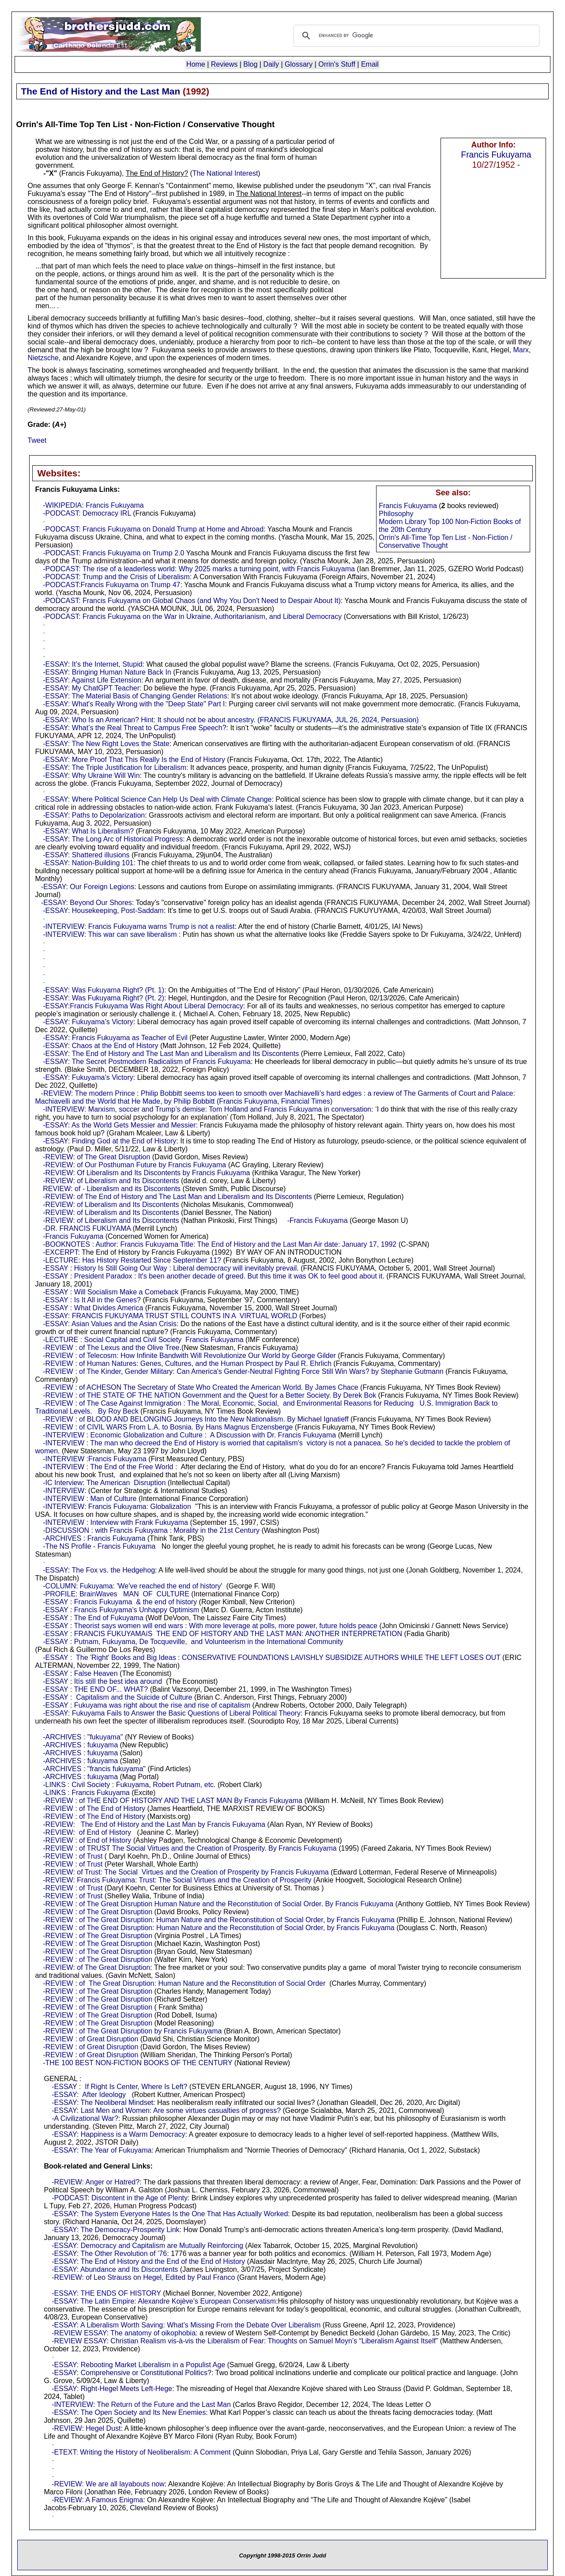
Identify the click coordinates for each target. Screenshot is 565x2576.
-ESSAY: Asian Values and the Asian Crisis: (110, 1324)
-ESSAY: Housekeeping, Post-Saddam (103, 910)
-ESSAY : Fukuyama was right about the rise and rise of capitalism (146, 1705)
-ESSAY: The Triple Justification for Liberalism (114, 767)
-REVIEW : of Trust (72, 1856)
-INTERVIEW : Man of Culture (89, 1498)
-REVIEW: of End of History (87, 1832)
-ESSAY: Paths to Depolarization (94, 815)
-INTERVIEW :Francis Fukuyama (94, 1459)
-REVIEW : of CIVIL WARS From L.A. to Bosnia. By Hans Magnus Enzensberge (168, 1427)
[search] (415, 35)
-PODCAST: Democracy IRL (87, 513)
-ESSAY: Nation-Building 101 (88, 863)
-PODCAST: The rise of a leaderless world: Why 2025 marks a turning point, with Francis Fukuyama (199, 569)
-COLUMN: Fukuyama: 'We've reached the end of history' (132, 1586)
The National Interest (225, 173)
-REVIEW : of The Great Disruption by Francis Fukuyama (132, 2031)
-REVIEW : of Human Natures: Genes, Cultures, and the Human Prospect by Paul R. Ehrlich (187, 1363)
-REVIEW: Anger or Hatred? (95, 2182)
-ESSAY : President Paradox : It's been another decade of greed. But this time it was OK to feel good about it (212, 1276)
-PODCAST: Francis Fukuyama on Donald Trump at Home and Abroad (153, 529)
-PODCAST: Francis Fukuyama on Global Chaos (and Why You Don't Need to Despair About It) (191, 600)
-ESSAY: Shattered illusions (86, 855)
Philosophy (396, 513)
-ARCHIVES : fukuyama (80, 1745)
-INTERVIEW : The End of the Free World (108, 1467)
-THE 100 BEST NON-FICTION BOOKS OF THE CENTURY (137, 2063)
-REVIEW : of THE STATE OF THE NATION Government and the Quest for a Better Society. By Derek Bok (209, 1395)
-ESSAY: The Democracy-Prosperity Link (115, 2229)
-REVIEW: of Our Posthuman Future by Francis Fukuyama (134, 1165)
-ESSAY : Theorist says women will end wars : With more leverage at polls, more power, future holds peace (210, 1625)
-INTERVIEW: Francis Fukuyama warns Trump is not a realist (138, 926)
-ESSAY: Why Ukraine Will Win (91, 775)
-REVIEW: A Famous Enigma (97, 2500)
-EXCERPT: (61, 1252)
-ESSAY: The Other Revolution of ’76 (109, 2253)
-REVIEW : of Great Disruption (90, 2039)
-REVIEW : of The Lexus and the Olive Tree (111, 1347)
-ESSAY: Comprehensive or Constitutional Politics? (131, 2372)
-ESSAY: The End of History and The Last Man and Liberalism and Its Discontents (171, 1053)
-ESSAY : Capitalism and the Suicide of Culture (117, 1697)
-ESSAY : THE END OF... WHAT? (95, 1689)
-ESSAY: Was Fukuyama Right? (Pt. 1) (103, 990)
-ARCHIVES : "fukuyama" (83, 1737)
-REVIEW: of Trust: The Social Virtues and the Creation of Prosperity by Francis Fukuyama (185, 1872)
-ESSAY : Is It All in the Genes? (92, 1300)
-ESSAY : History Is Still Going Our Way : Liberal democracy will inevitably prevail (170, 1268)
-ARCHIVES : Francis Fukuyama (94, 1538)
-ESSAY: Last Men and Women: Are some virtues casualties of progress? (166, 2110)
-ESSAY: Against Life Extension (92, 680)
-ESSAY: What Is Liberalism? (88, 831)
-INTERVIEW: (64, 1490)
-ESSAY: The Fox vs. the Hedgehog (99, 1570)
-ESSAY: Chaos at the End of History (100, 1045)
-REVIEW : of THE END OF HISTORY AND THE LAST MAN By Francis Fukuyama (172, 1800)
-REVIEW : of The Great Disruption (97, 1912)
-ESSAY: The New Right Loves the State (106, 743)
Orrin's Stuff (336, 64)
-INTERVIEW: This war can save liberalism (110, 934)
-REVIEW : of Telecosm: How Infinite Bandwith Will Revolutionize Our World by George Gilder (189, 1355)
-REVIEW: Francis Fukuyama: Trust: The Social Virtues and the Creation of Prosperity (177, 1880)
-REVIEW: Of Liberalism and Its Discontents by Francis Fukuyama (146, 1173)
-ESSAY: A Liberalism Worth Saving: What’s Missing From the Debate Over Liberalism (186, 2325)
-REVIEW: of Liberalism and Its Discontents (111, 1180)
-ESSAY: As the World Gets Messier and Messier (119, 1125)
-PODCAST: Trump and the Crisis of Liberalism (116, 577)
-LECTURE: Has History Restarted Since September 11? (132, 1260)
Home (195, 64)
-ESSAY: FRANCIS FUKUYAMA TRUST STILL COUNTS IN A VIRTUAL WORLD (170, 1316)
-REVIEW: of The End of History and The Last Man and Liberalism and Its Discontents (177, 1196)
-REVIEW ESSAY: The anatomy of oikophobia (124, 2333)
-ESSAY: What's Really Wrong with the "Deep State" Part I (134, 704)
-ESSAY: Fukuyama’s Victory (88, 1022)
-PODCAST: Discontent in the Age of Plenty (120, 2198)
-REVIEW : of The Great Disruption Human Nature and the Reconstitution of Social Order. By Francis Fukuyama (218, 1904)
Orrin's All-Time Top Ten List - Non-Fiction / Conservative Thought (445, 541)
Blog (250, 64)
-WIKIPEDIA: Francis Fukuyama (93, 505)
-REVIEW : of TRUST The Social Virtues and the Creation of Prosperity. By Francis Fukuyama (189, 1848)
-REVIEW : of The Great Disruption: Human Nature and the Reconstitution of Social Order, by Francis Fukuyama (219, 1920)
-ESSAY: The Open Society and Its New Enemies (129, 2412)
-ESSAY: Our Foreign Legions (87, 886)
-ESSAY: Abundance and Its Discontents (115, 2269)
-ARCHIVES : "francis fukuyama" (94, 1769)
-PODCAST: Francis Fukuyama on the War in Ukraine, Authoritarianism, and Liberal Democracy (192, 616)
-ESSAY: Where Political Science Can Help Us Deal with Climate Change (157, 799)
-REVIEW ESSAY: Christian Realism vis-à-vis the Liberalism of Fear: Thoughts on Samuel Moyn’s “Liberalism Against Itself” (245, 2341)
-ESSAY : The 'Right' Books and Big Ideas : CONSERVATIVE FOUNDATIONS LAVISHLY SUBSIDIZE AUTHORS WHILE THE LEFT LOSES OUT (271, 1657)
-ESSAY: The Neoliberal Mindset (102, 2102)
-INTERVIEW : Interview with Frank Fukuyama (115, 1522)
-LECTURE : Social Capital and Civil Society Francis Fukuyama (143, 1339)
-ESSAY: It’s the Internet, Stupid (92, 664)
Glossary (299, 64)
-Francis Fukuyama (317, 1220)
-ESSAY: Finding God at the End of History (109, 1141)
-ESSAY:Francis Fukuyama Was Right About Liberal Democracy (143, 1006)
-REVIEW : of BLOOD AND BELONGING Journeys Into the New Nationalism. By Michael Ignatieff (195, 1419)
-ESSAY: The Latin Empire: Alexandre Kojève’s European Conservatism (164, 2301)
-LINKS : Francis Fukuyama (86, 1792)
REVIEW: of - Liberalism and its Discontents (112, 1188)
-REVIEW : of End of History (87, 1840)
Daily (271, 64)
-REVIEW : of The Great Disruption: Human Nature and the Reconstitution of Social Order (184, 1983)
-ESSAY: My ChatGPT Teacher (91, 688)
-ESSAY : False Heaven (80, 1673)
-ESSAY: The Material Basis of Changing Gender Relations (135, 696)
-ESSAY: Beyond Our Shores (86, 902)
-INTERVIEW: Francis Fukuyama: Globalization (117, 1506)
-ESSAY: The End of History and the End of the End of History (148, 2261)
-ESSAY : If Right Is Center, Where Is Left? (119, 2086)
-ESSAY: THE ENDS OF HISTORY (106, 2293)
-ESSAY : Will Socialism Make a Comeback (110, 1292)
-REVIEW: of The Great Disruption (96, 1157)
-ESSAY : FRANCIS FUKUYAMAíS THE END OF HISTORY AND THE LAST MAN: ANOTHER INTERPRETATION (222, 1633)
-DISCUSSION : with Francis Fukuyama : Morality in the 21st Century (151, 1530)
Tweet (37, 440)
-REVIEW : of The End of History (94, 1808)
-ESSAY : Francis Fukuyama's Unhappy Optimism (121, 1610)
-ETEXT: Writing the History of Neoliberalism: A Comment (141, 2452)
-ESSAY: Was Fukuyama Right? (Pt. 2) (103, 998)
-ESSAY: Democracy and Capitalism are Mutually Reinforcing (147, 2245)
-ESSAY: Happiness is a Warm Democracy (118, 2134)
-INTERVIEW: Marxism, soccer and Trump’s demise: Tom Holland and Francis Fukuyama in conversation (207, 1109)
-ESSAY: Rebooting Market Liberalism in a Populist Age (138, 2365)
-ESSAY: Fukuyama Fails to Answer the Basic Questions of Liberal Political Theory (172, 1713)
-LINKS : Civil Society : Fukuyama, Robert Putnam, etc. (129, 1784)
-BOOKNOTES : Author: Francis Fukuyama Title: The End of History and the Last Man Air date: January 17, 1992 (219, 1244)
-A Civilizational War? (85, 2118)
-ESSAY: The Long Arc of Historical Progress (113, 839)
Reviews (224, 64)
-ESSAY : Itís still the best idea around (102, 1681)
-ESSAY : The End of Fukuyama (93, 1618)
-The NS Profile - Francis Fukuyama (99, 1546)
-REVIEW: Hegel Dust (86, 2428)
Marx (521, 350)
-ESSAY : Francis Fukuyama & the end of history (120, 1602)
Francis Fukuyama (496, 154)
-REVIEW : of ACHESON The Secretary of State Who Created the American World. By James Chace (200, 1387)
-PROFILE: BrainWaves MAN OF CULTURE (116, 1594)
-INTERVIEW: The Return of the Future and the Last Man (141, 2404)
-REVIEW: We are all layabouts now (108, 2484)
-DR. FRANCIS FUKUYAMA (87, 1228)
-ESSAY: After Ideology (89, 2094)
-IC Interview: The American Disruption (104, 1482)
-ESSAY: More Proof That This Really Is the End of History (134, 759)
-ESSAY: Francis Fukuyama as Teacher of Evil (115, 1037)
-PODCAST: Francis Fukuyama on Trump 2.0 (113, 553)
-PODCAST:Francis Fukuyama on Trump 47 (111, 584)
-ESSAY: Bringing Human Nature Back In (107, 672)
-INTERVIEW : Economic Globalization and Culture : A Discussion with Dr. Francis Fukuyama (189, 1435)
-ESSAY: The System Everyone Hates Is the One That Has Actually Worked (170, 2214)
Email (370, 64)
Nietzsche (43, 358)
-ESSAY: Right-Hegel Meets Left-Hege (112, 2388)
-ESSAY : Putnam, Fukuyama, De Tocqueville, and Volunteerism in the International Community (193, 1641)
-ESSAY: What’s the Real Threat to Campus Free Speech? (134, 728)
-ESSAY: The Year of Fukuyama (101, 2150)
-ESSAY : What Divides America (93, 1308)
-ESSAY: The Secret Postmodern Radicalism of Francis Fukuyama (147, 1061)
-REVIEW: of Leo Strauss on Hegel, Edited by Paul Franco (143, 2277)
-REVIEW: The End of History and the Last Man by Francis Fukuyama (154, 1824)
